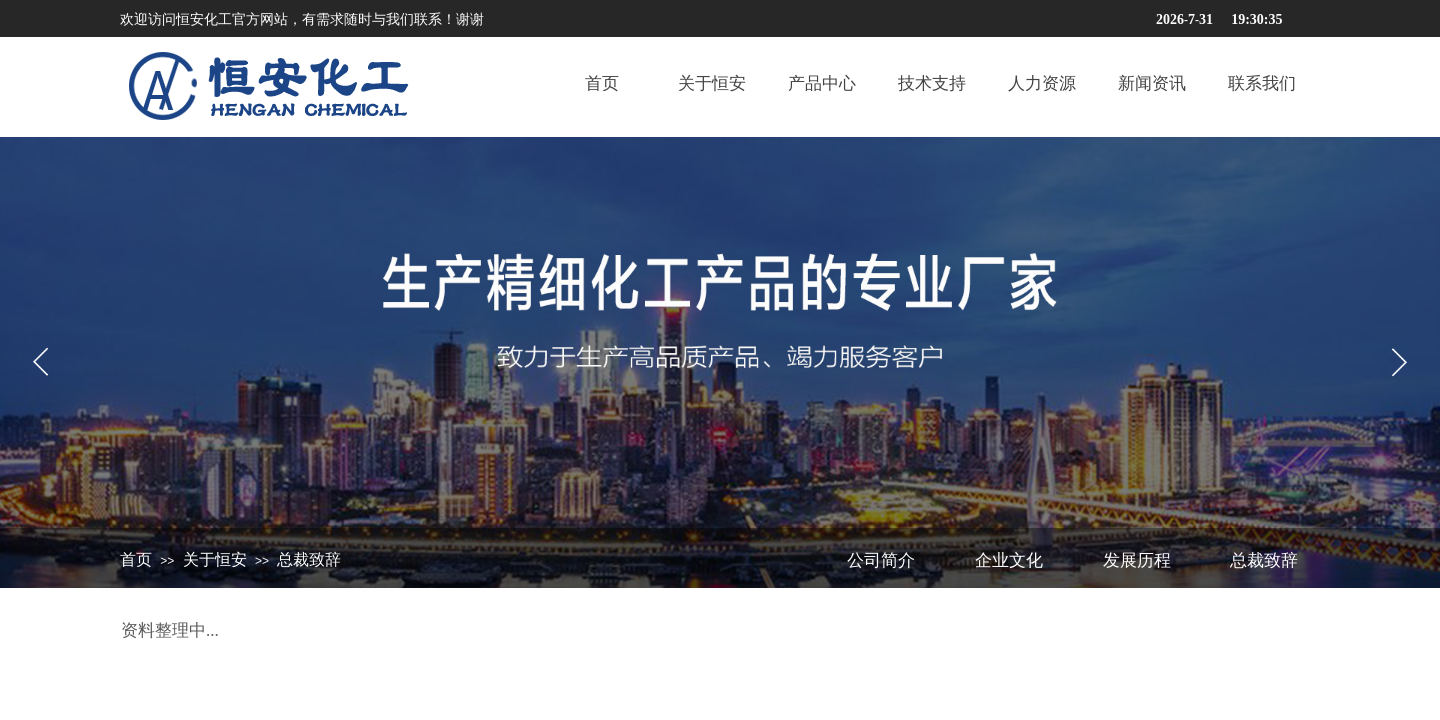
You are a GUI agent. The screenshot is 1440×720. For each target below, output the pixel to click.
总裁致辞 (309, 559)
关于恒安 (215, 559)
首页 (136, 559)
